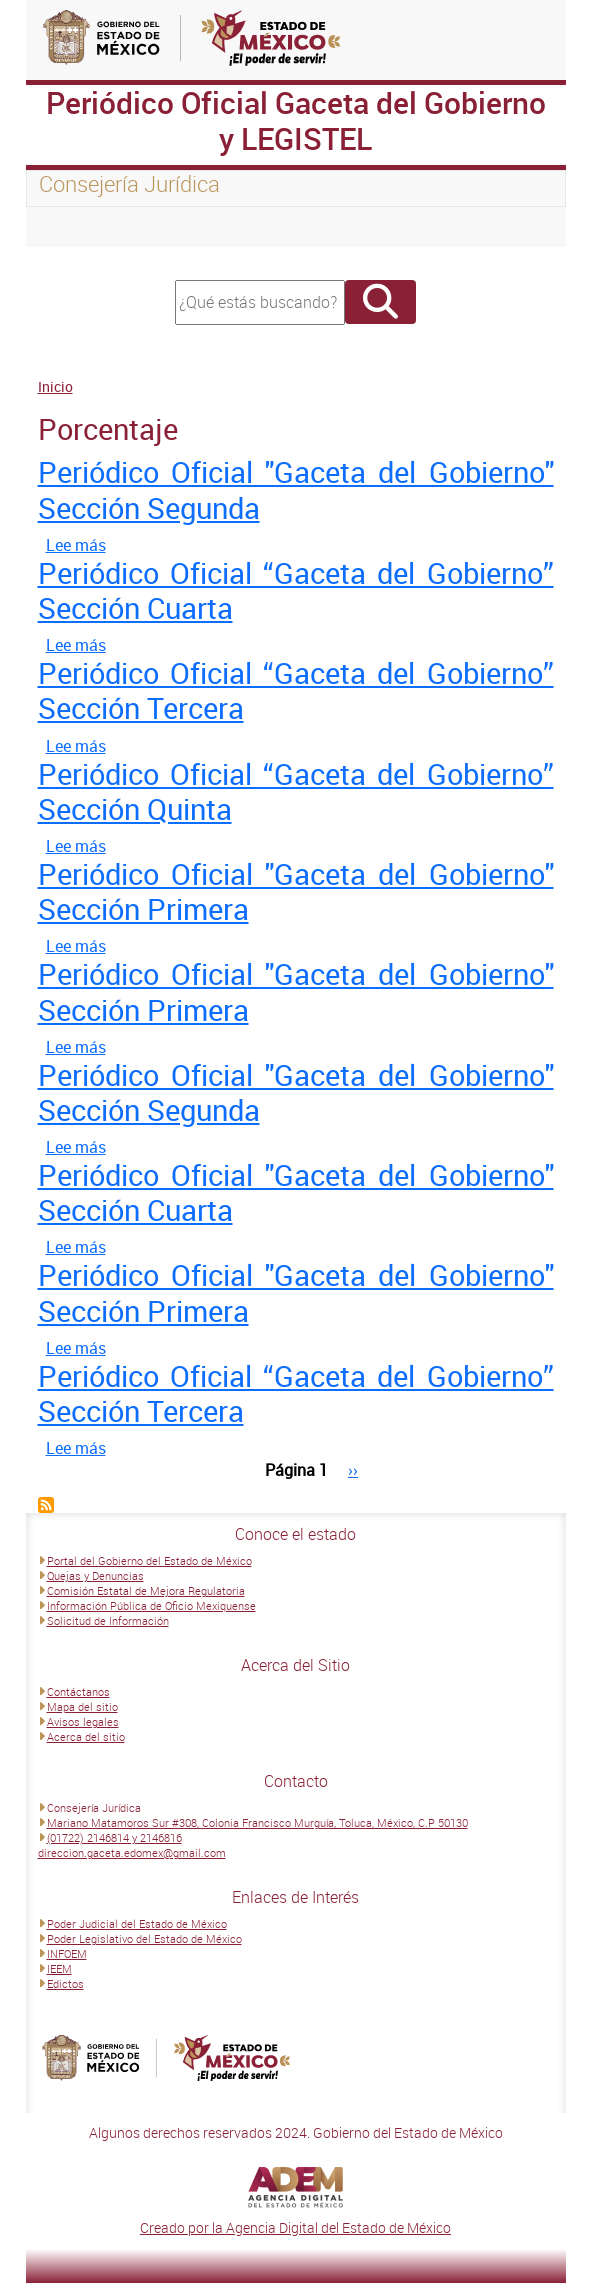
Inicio (55, 386)
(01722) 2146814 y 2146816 (114, 1837)
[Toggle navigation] (66, 227)
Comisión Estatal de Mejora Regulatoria (146, 1590)
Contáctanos (78, 1691)
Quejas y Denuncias (95, 1575)
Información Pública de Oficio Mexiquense (151, 1605)
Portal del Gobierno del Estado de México (149, 1560)
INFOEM (67, 1953)
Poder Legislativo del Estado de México (144, 1938)
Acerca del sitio (86, 1736)
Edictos (65, 1983)
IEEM (59, 1968)
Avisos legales (83, 1721)
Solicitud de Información (108, 1620)
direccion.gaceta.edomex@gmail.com (132, 1852)
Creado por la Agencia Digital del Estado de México (295, 2227)
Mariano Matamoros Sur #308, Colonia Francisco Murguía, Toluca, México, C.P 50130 (257, 1822)
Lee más (76, 545)
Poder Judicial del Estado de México (137, 1923)
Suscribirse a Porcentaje (46, 1505)
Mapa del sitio (82, 1706)
